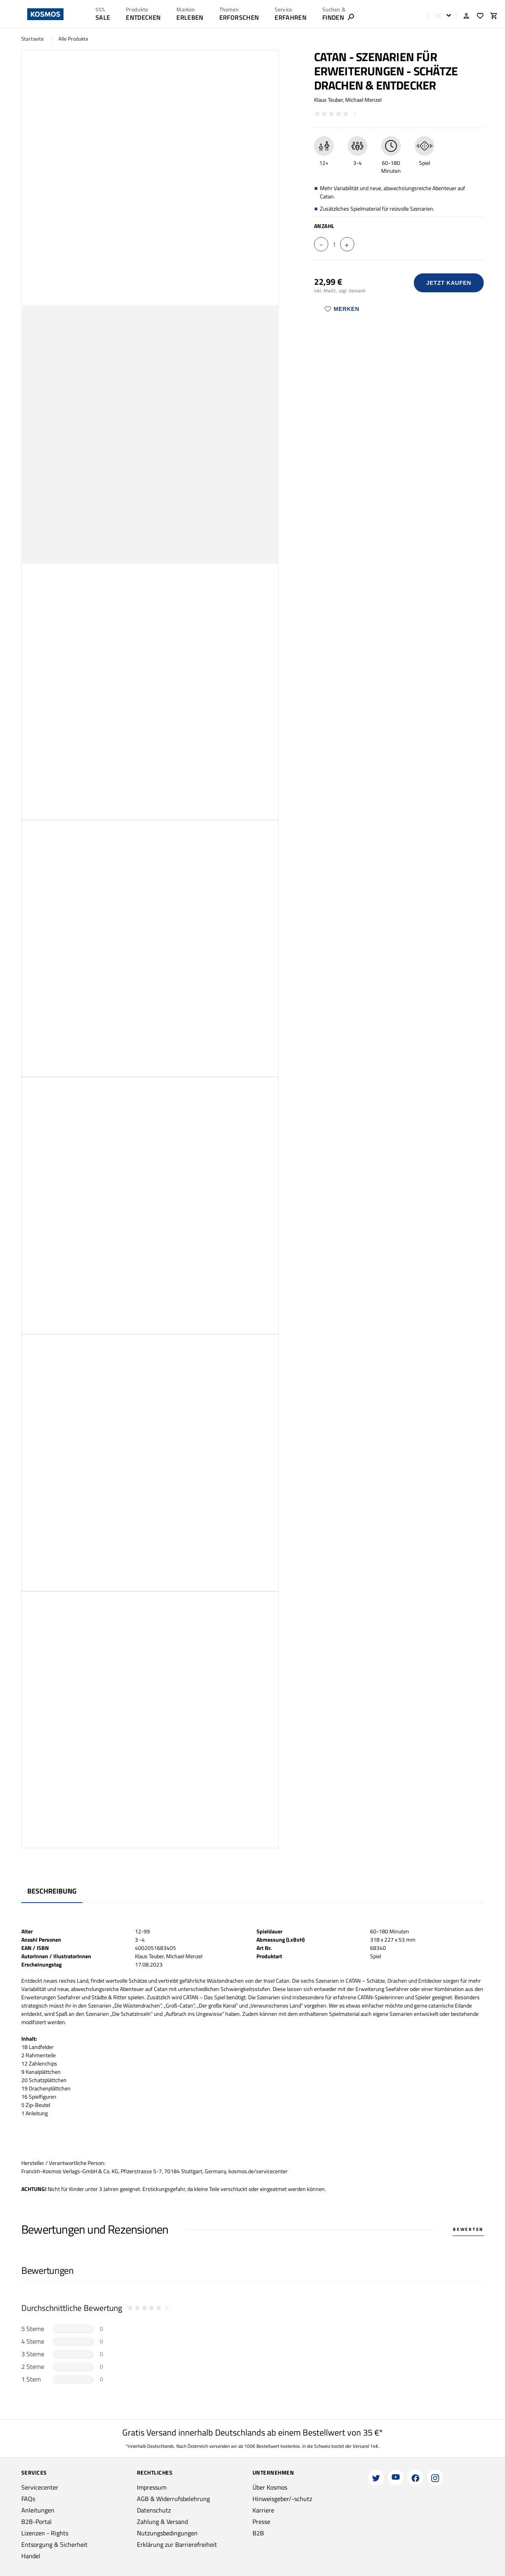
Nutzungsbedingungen (167, 2533)
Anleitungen (37, 2510)
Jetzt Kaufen (448, 283)
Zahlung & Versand (162, 2521)
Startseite (32, 39)
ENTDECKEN (143, 17)
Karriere (263, 2510)
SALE (102, 17)
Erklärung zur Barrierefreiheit (177, 2544)
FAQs (28, 2498)
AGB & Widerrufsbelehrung (173, 2498)
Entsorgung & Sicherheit (54, 2544)
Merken (342, 309)
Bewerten (468, 2229)
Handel (30, 2556)
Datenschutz (154, 2510)
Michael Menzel (363, 99)
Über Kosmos (269, 2487)
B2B (258, 2533)
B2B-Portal (36, 2521)
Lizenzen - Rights (44, 2533)
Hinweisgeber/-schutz (282, 2498)
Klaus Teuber (328, 99)
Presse (261, 2521)
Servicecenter (39, 2487)
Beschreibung (52, 1891)
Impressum (151, 2487)
